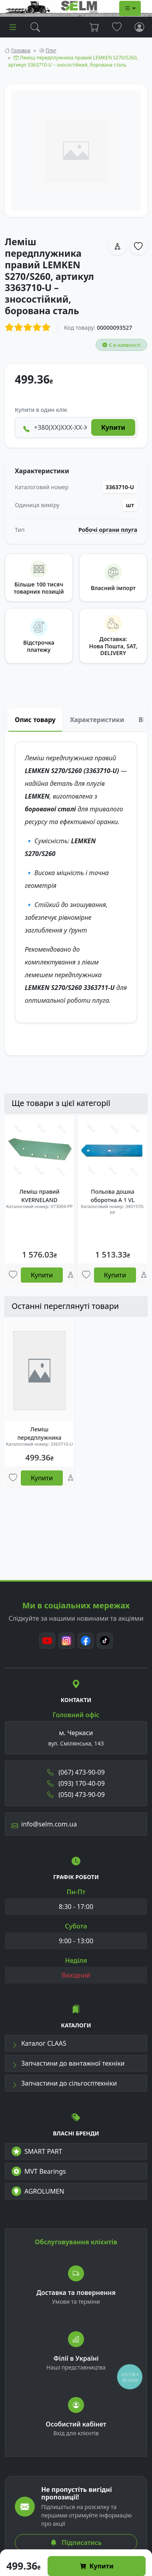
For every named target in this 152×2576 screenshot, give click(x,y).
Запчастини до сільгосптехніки (64, 2083)
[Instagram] (66, 1641)
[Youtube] (47, 1641)
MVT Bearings (39, 2171)
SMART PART (37, 2151)
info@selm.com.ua (44, 1824)
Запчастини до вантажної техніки (68, 2063)
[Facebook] (86, 1641)
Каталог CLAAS (39, 2043)
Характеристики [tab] (97, 719)
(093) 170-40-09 (76, 1783)
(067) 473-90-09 (76, 1772)
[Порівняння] (70, 1275)
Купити (97, 2566)
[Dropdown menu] (130, 8)
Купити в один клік (41, 409)
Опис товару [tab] (35, 719)
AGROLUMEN (38, 2191)
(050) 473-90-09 (76, 1794)
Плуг (51, 50)
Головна (20, 50)
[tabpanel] (76, 893)
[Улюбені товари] (13, 1275)
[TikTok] (105, 1641)
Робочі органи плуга (107, 529)
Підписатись (76, 2542)
